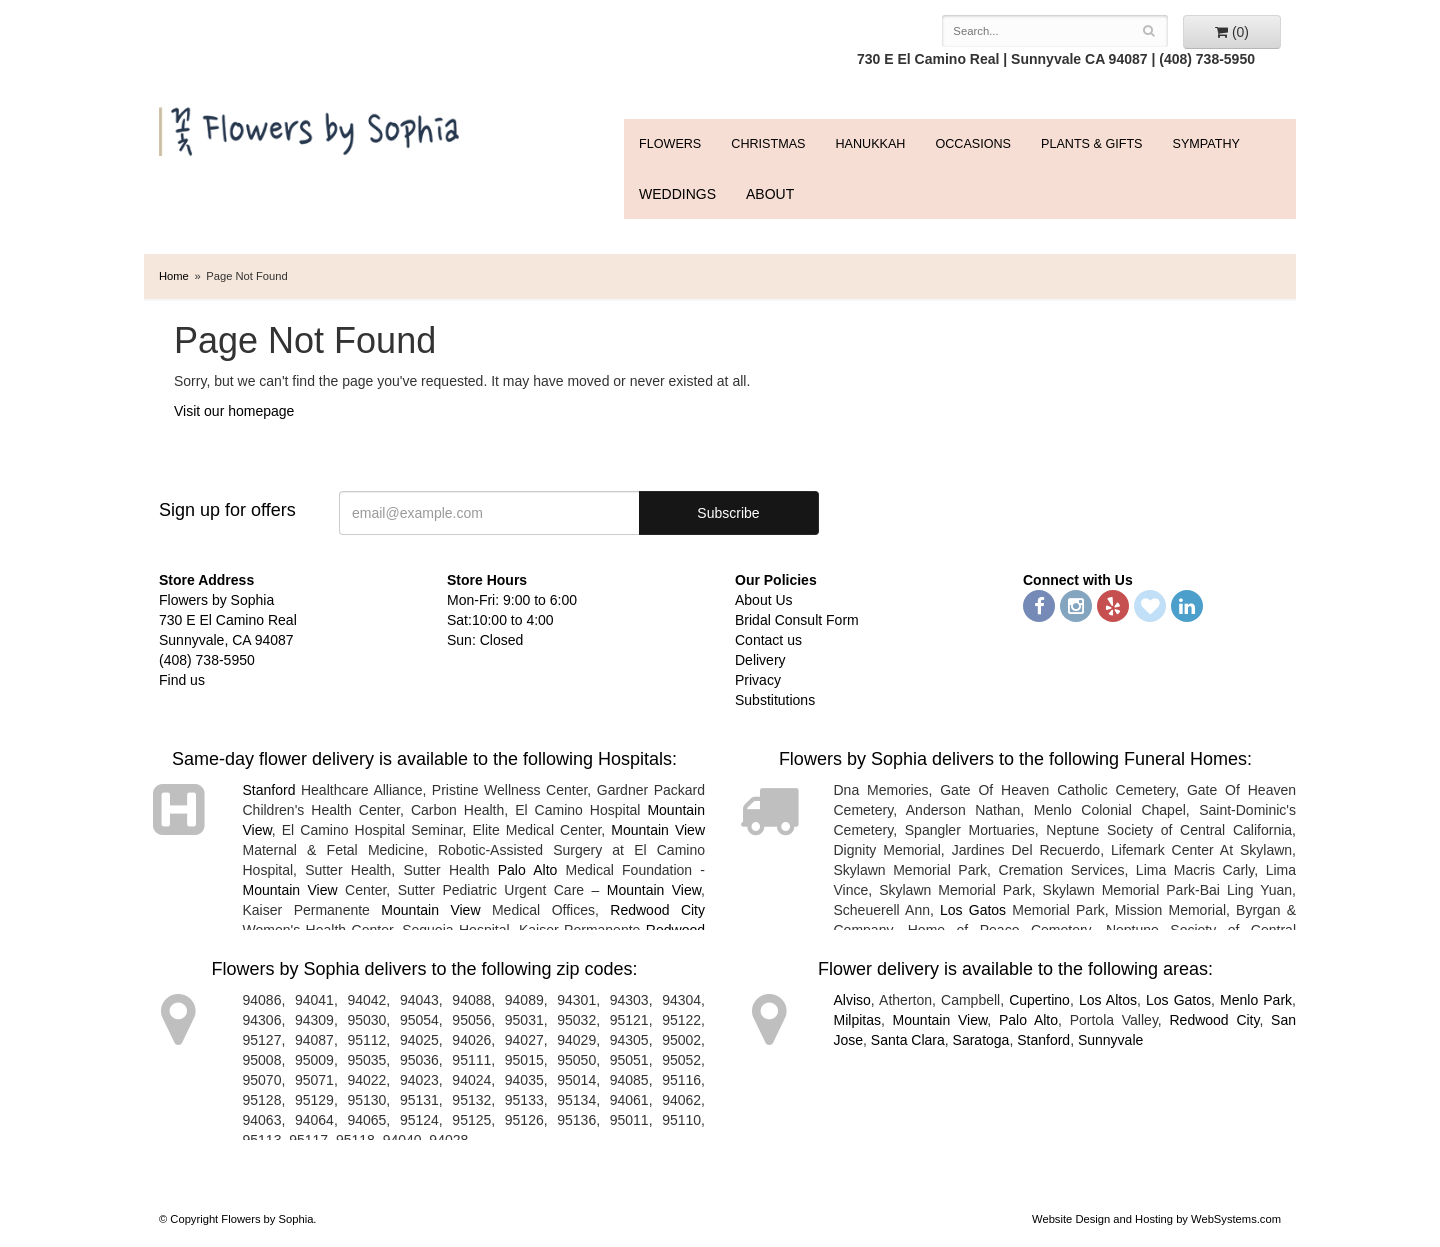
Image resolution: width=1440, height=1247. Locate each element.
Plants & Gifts (1091, 144)
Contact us (768, 640)
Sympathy (1206, 144)
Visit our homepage (234, 411)
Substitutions (775, 700)
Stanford (269, 790)
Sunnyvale (1110, 1040)
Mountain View (658, 830)
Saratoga (981, 1040)
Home (174, 276)
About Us (764, 600)
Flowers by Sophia (311, 126)
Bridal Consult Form (797, 620)
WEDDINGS (677, 194)
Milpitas (857, 1020)
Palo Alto (528, 870)
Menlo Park (1256, 1000)
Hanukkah (870, 144)
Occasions (973, 144)
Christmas (768, 144)
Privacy (758, 680)
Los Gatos (973, 910)
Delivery (760, 660)
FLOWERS (670, 144)
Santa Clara (908, 1040)
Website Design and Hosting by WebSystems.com (1156, 1219)
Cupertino (1039, 1000)
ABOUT (770, 194)
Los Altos (1108, 1000)
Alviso (852, 1000)
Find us (182, 680)
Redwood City (657, 910)
